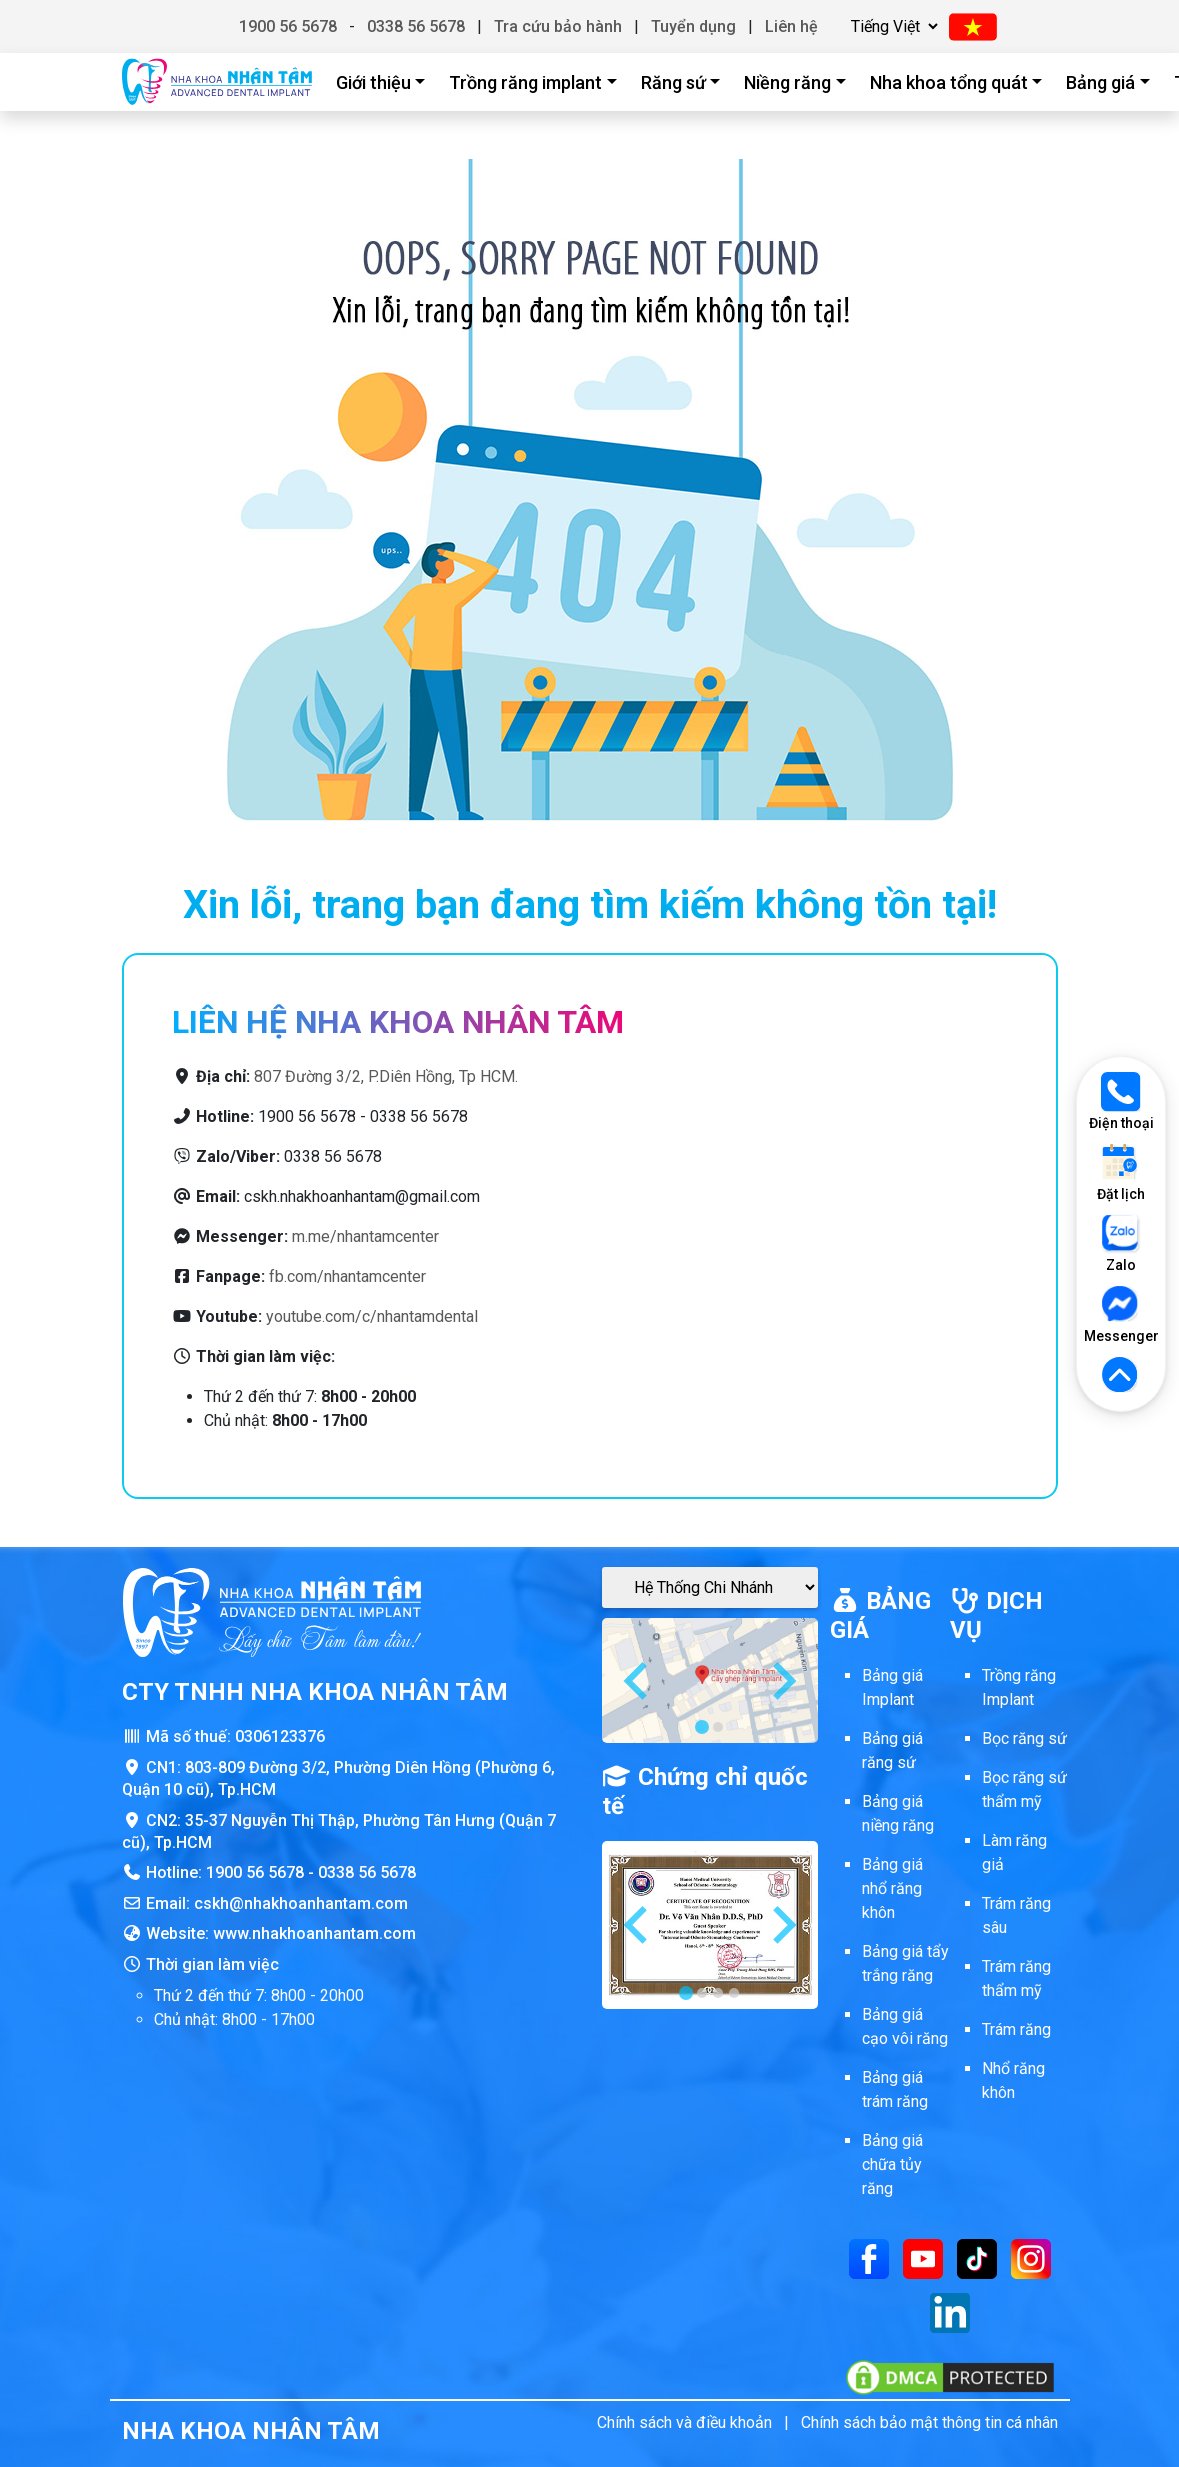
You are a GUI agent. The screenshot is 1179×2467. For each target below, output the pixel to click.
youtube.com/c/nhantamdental (372, 1316)
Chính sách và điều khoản (684, 2422)
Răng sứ (673, 82)
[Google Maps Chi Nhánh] (710, 1587)
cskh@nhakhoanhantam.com (301, 1903)
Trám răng (1016, 2029)
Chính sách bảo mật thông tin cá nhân (929, 2422)
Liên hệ (791, 26)
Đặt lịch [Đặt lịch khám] (1121, 1172)
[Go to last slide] (638, 1681)
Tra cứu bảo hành (558, 26)
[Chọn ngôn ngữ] (891, 26)
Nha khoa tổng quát (949, 82)
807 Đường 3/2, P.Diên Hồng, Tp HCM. (386, 1076)
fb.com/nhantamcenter (347, 1276)
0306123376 (280, 1736)
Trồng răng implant (525, 82)
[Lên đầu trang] (1121, 1376)
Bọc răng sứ (1024, 1738)
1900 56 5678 (288, 26)
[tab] (702, 1727)
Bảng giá (1100, 82)
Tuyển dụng (693, 26)
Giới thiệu (373, 82)
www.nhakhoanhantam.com (314, 1933)
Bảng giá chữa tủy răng (892, 2164)
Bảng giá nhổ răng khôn (892, 1888)
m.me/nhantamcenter (365, 1236)
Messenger (1121, 1314)
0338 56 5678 (416, 26)
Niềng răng (787, 82)
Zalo (1121, 1243)
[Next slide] (782, 1681)
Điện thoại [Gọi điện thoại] (1121, 1101)
